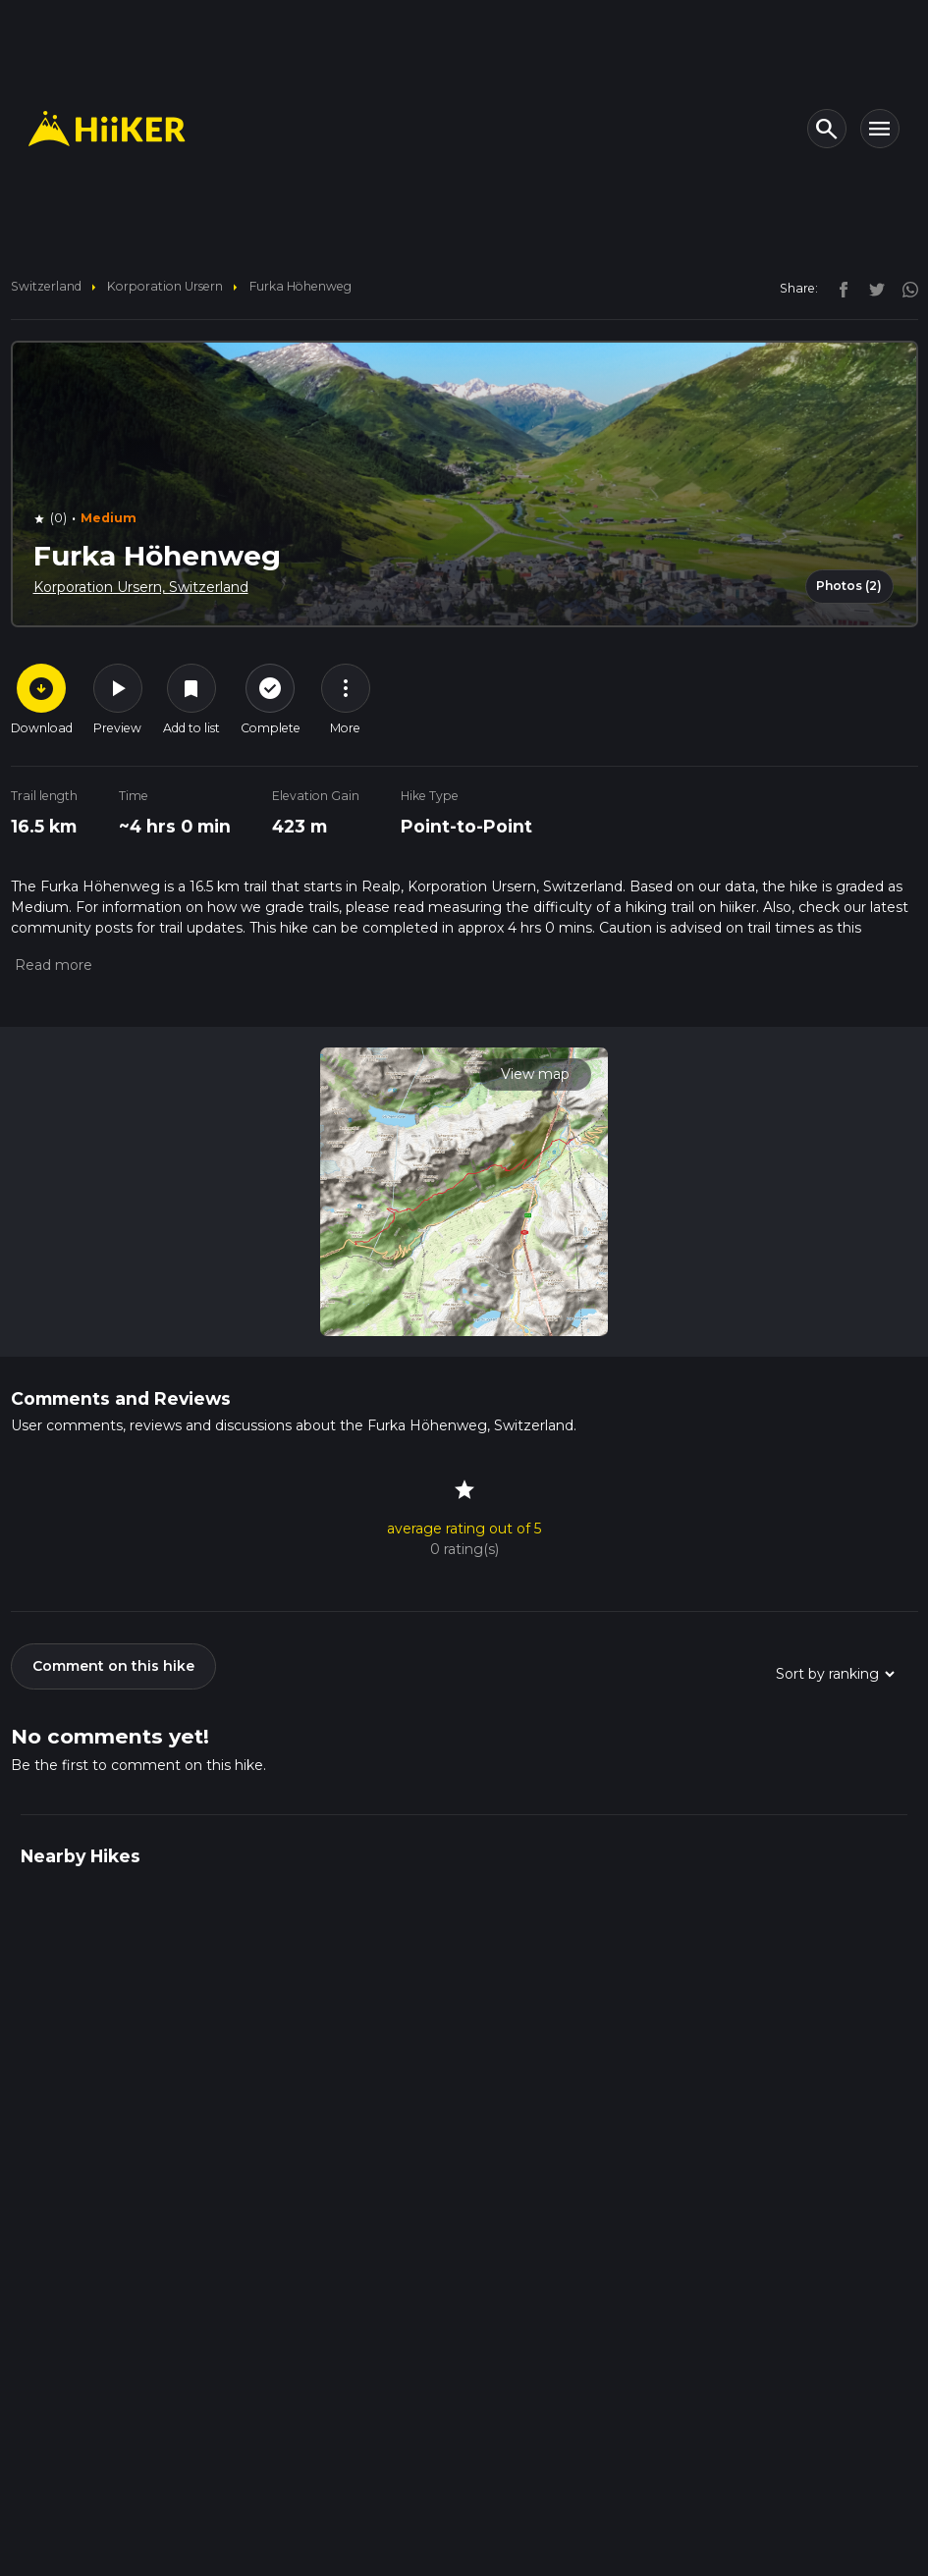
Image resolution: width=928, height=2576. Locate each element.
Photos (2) (849, 585)
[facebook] (838, 287)
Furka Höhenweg (300, 286)
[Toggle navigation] (880, 128)
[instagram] (903, 287)
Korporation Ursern (165, 286)
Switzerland (46, 286)
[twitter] (872, 287)
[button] (51, 965)
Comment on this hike (113, 1666)
